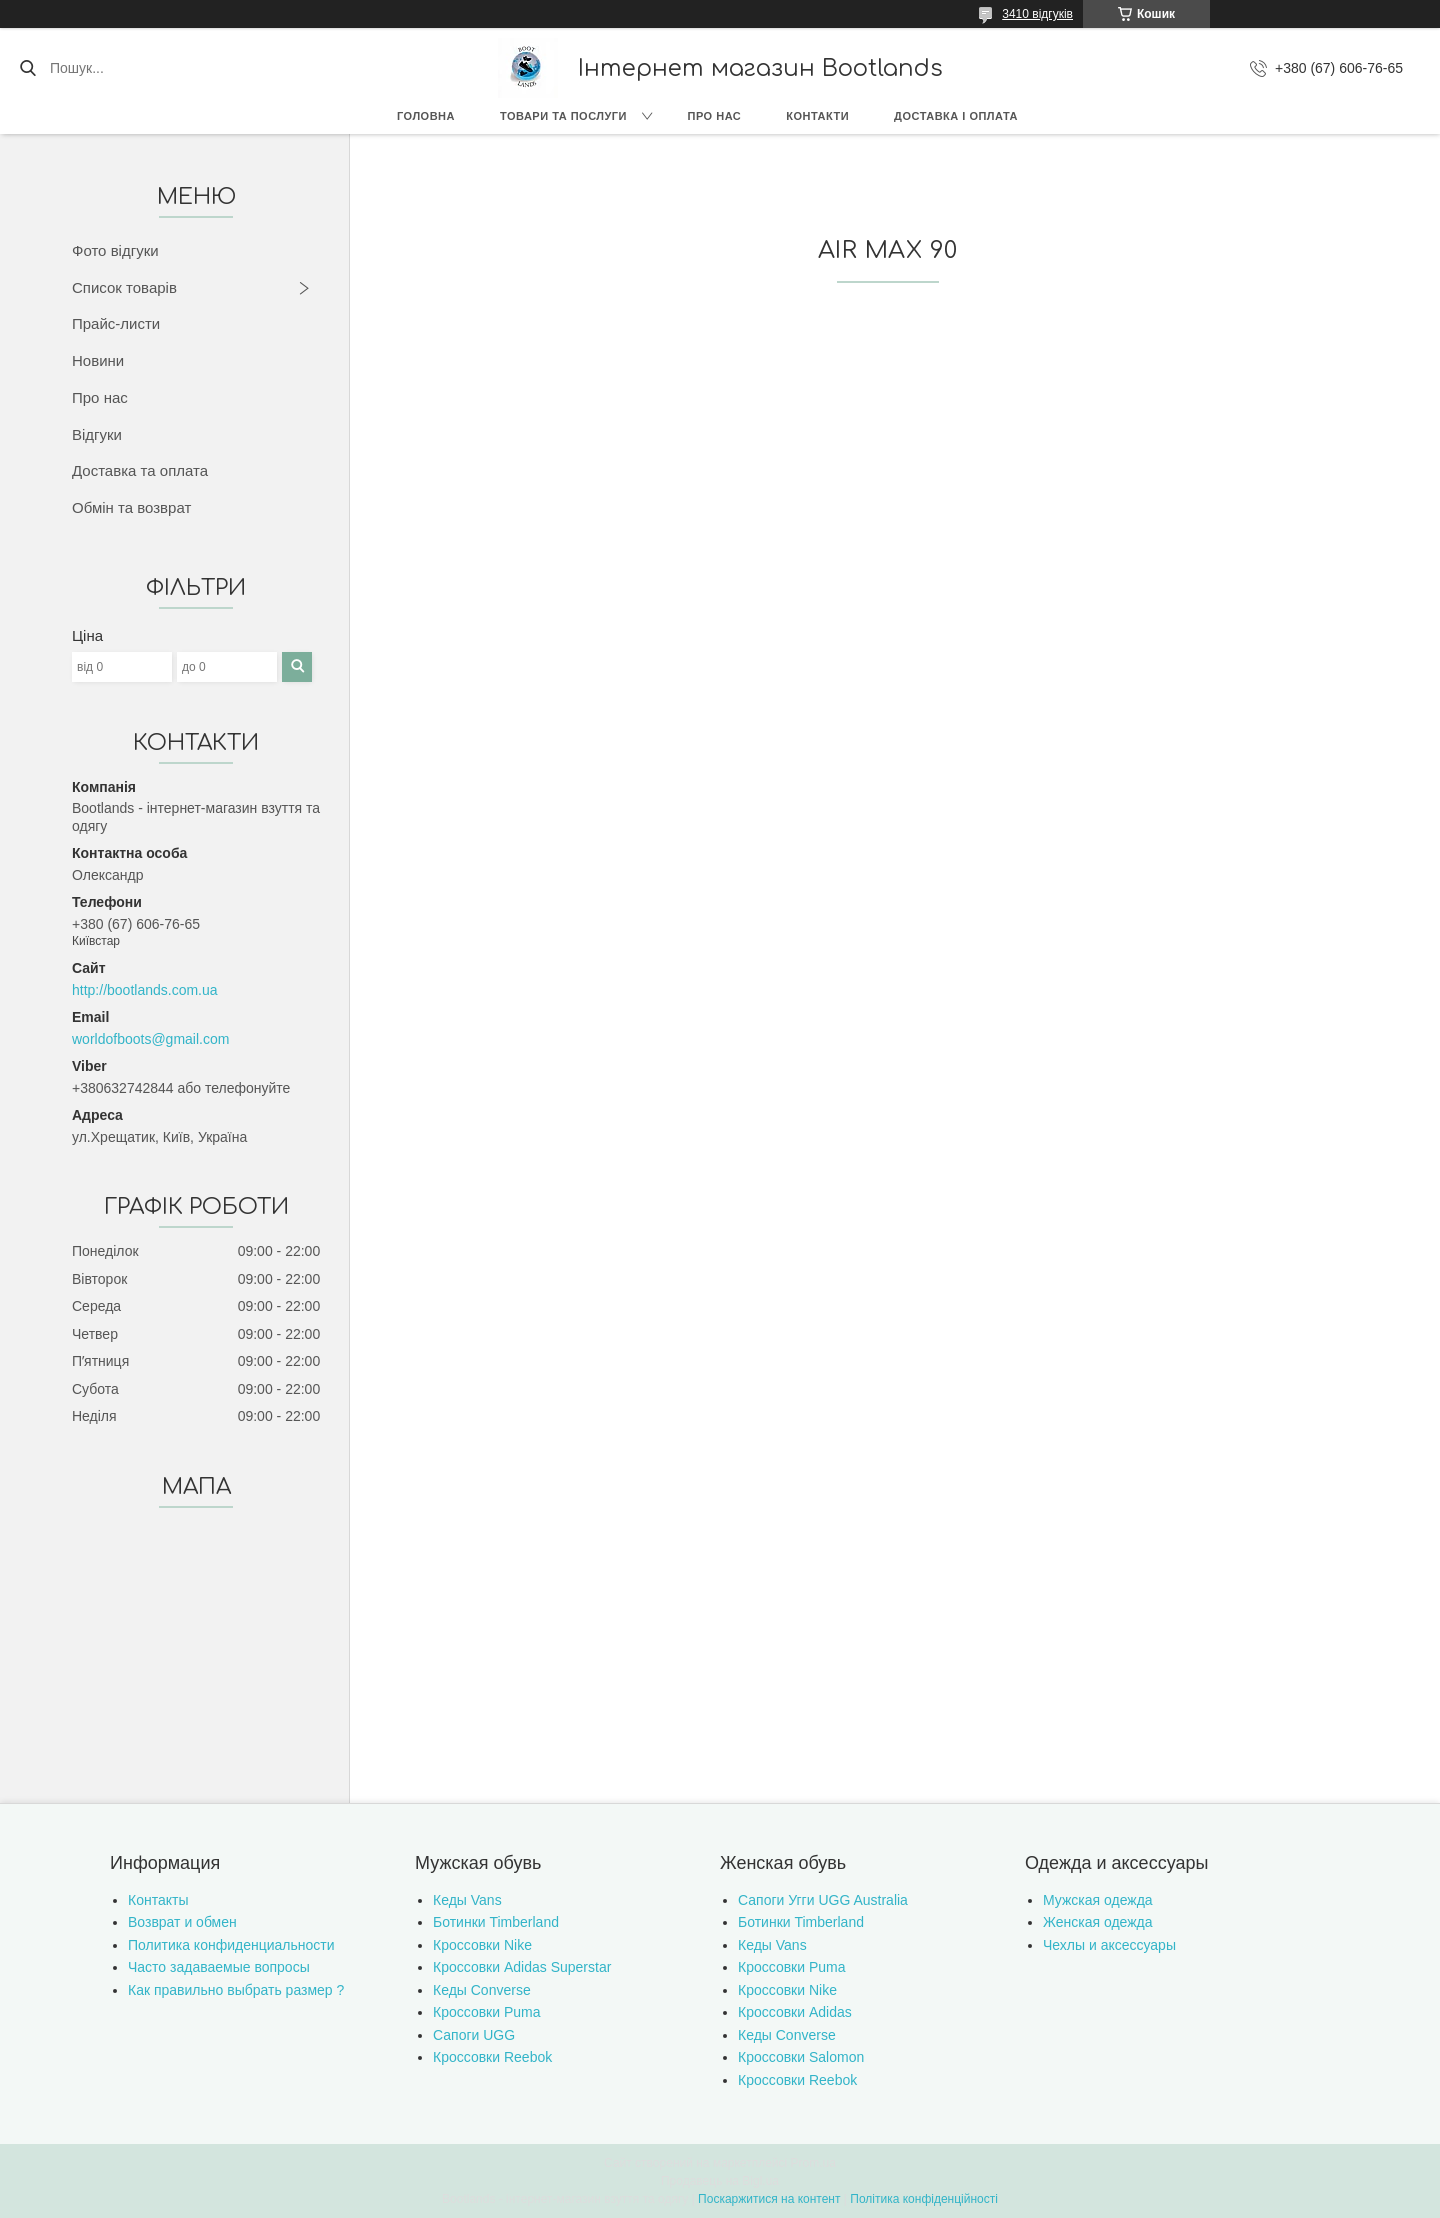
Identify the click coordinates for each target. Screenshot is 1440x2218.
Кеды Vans (467, 1900)
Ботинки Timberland (496, 1922)
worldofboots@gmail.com (150, 1039)
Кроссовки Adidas (795, 2012)
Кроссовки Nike (482, 1945)
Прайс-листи (116, 323)
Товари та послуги (563, 116)
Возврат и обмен (182, 1922)
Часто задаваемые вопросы (219, 1967)
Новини (98, 360)
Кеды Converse (482, 1990)
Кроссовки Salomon (801, 2057)
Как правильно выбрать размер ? (236, 1990)
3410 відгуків (1037, 14)
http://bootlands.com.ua (145, 990)
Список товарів (124, 287)
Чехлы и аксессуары (1109, 1945)
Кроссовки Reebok (492, 2057)
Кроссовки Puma (487, 2012)
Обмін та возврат (131, 507)
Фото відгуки (115, 250)
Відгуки (97, 434)
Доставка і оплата (956, 116)
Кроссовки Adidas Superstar (522, 1967)
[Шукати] (27, 68)
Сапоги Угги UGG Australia (823, 1900)
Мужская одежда (1098, 1900)
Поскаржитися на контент (769, 2199)
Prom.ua (813, 2163)
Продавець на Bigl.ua (720, 2181)
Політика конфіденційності (924, 2199)
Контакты (158, 1900)
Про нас (715, 116)
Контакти (817, 116)
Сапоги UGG (474, 2035)
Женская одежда (1098, 1922)
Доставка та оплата (140, 470)
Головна (426, 116)
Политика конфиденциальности (231, 1945)
